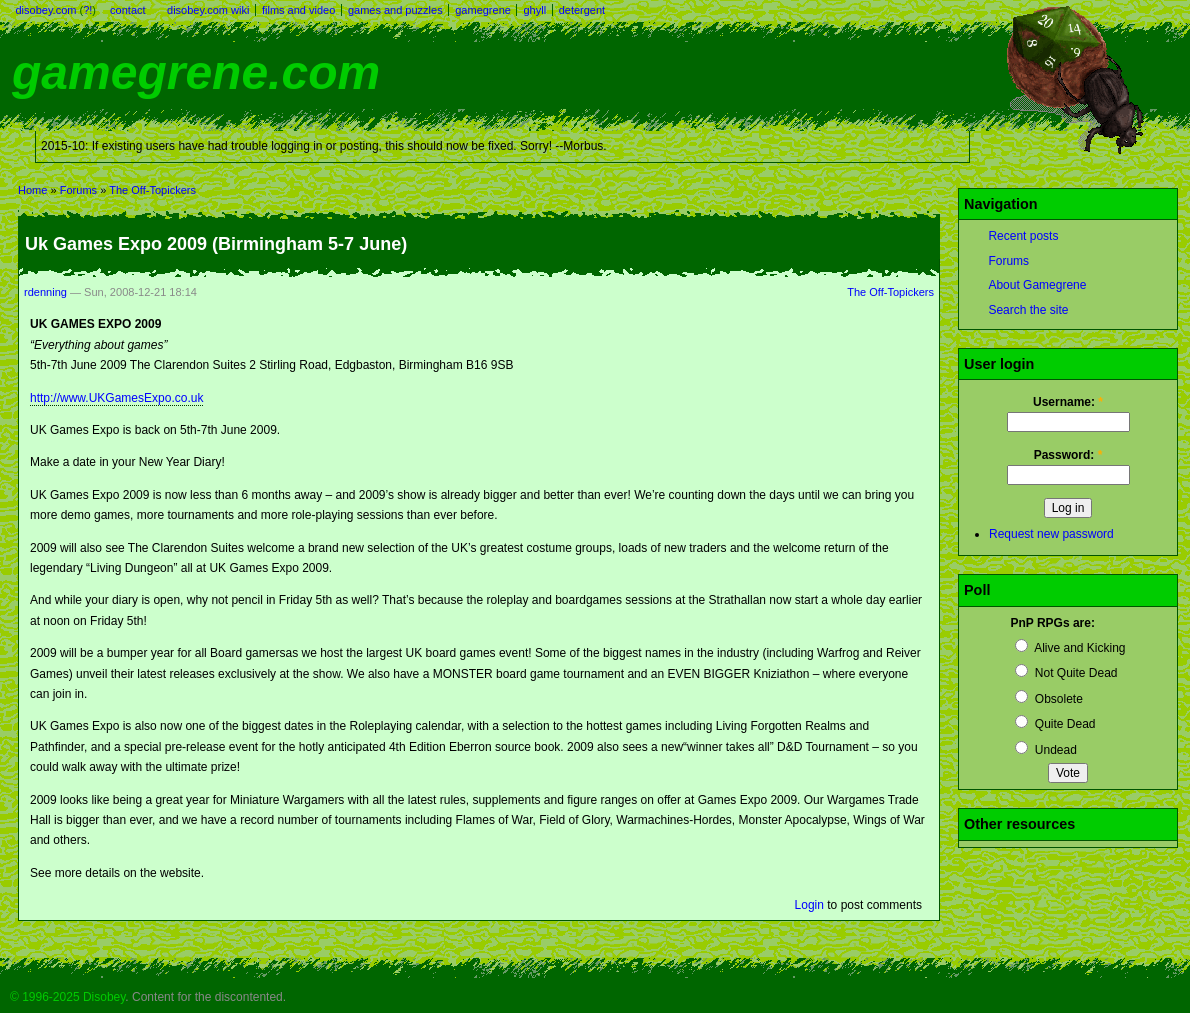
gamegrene (483, 10)
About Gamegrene (1037, 285)
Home (32, 190)
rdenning (45, 292)
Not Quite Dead (1066, 673)
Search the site (1028, 310)
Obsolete (1048, 699)
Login (809, 905)
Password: (1068, 455)
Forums (78, 190)
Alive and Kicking (1070, 648)
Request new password (1051, 534)
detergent (582, 10)
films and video (298, 10)
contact (127, 10)
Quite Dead (1055, 724)
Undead (1045, 750)
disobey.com (46, 10)
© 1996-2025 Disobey (67, 997)
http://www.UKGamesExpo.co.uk (116, 398)
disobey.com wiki (208, 10)
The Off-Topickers (152, 190)
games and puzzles (395, 10)
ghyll (534, 10)
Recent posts (1023, 236)
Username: (1068, 402)
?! (87, 10)
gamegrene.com (196, 72)
